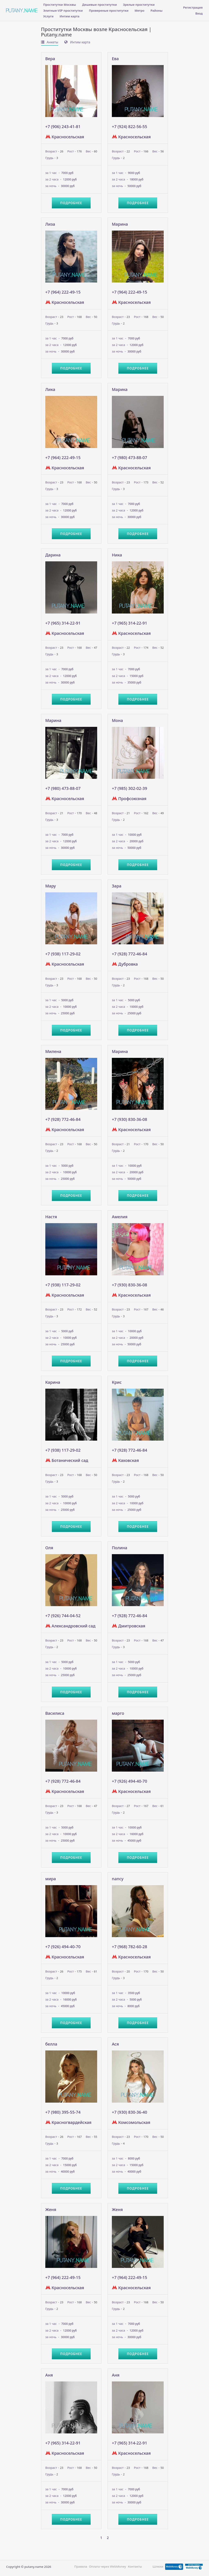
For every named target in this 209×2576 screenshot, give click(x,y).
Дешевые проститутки (99, 4)
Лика (50, 389)
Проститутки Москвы (59, 4)
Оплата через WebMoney (107, 2566)
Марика (120, 389)
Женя (50, 2209)
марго (118, 1713)
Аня (49, 2375)
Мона (117, 720)
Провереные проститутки (108, 10)
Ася (115, 2044)
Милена (53, 1051)
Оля (49, 1547)
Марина (120, 224)
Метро (139, 10)
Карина (52, 1382)
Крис (117, 1382)
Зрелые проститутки (139, 4)
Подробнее (71, 203)
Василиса (54, 1713)
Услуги (48, 16)
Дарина (53, 555)
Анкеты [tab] (49, 42)
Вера (50, 58)
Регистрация (193, 7)
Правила (80, 2566)
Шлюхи (157, 2566)
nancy (117, 1878)
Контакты (135, 2566)
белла (51, 2044)
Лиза (50, 224)
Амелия (119, 1216)
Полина (119, 1547)
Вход (199, 13)
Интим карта (69, 16)
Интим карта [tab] (77, 42)
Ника (117, 555)
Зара (116, 886)
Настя (51, 1216)
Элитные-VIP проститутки (63, 10)
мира (50, 1878)
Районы (156, 10)
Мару (50, 886)
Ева (115, 58)
